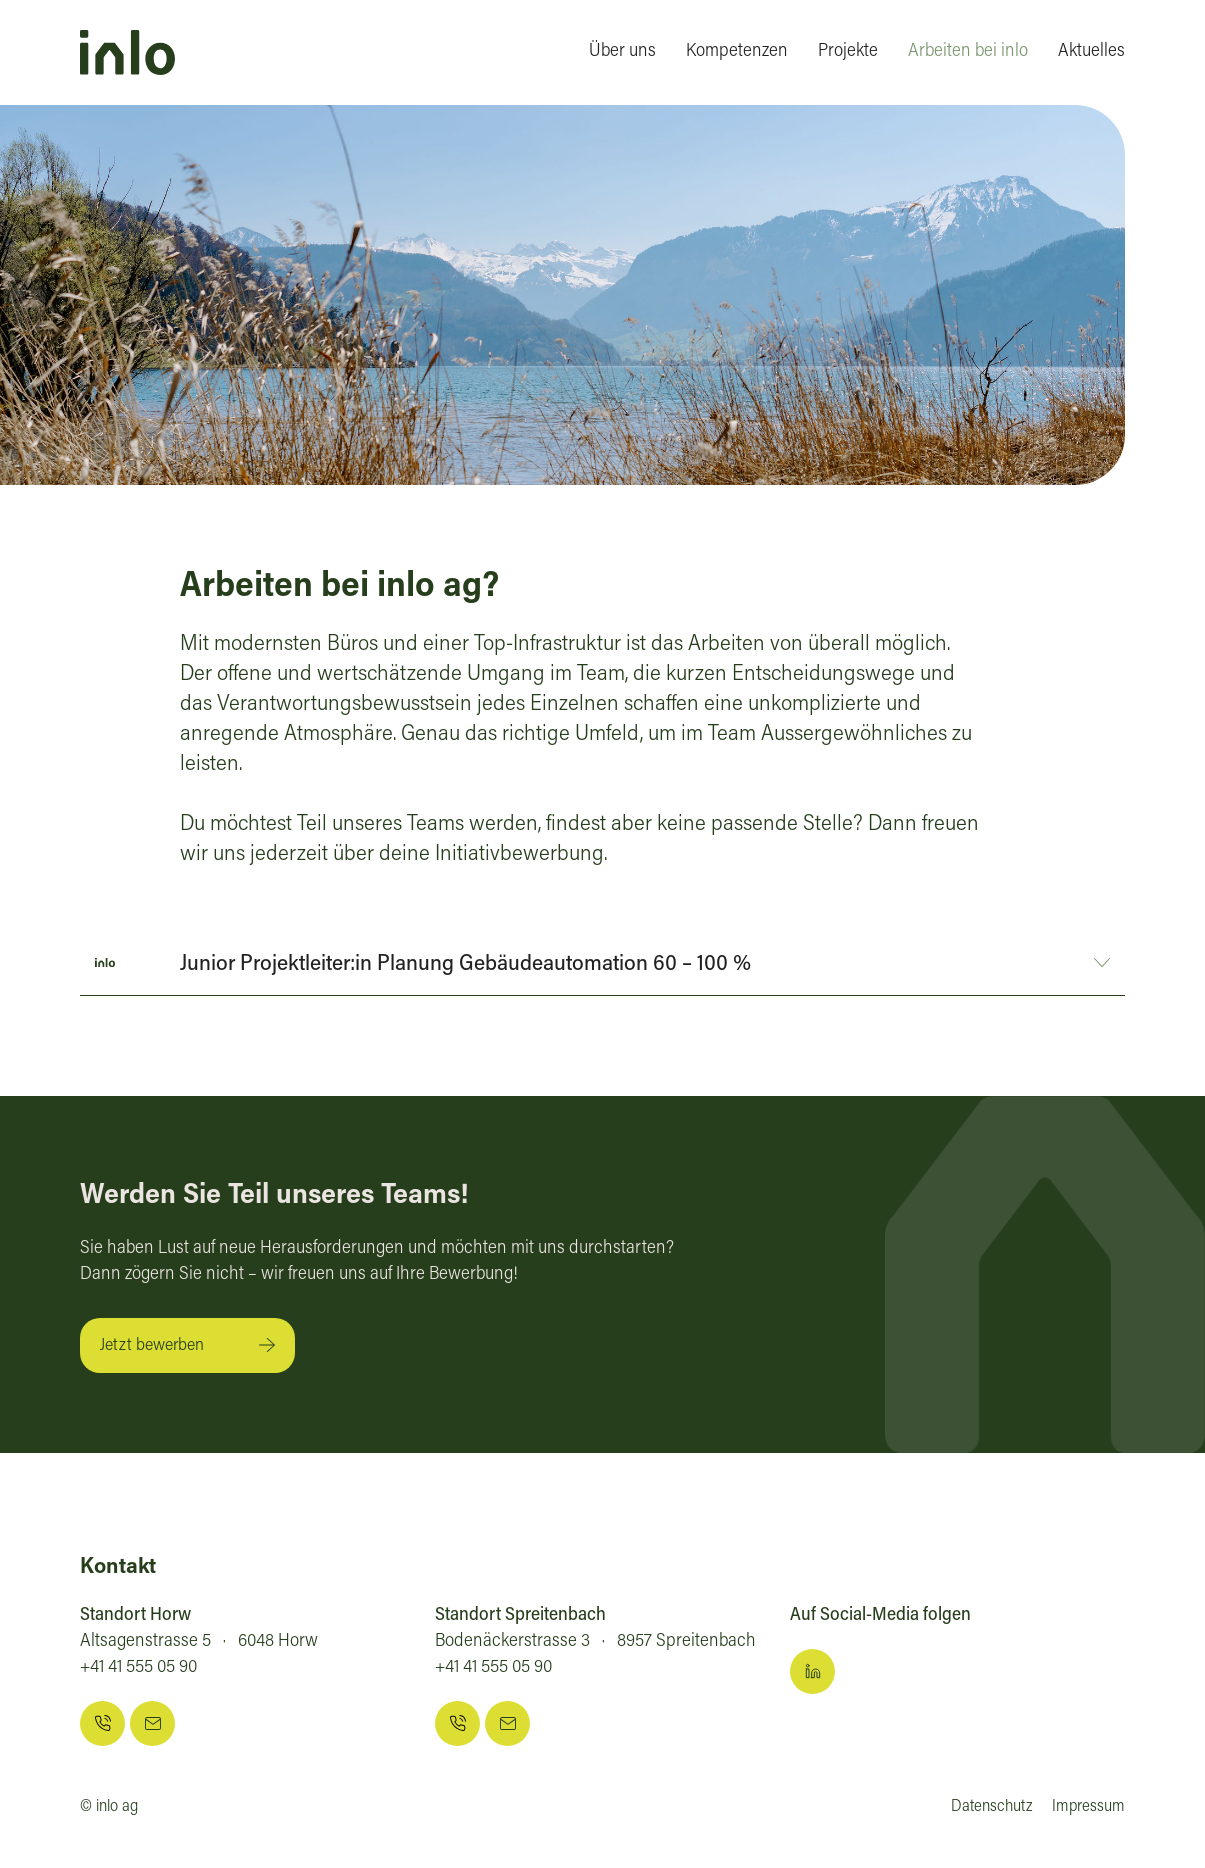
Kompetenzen (737, 52)
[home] (127, 52)
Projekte (848, 52)
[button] (602, 962)
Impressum (1088, 1807)
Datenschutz (991, 1807)
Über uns (622, 52)
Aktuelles (1091, 52)
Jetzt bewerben (152, 1346)
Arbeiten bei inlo (968, 52)
